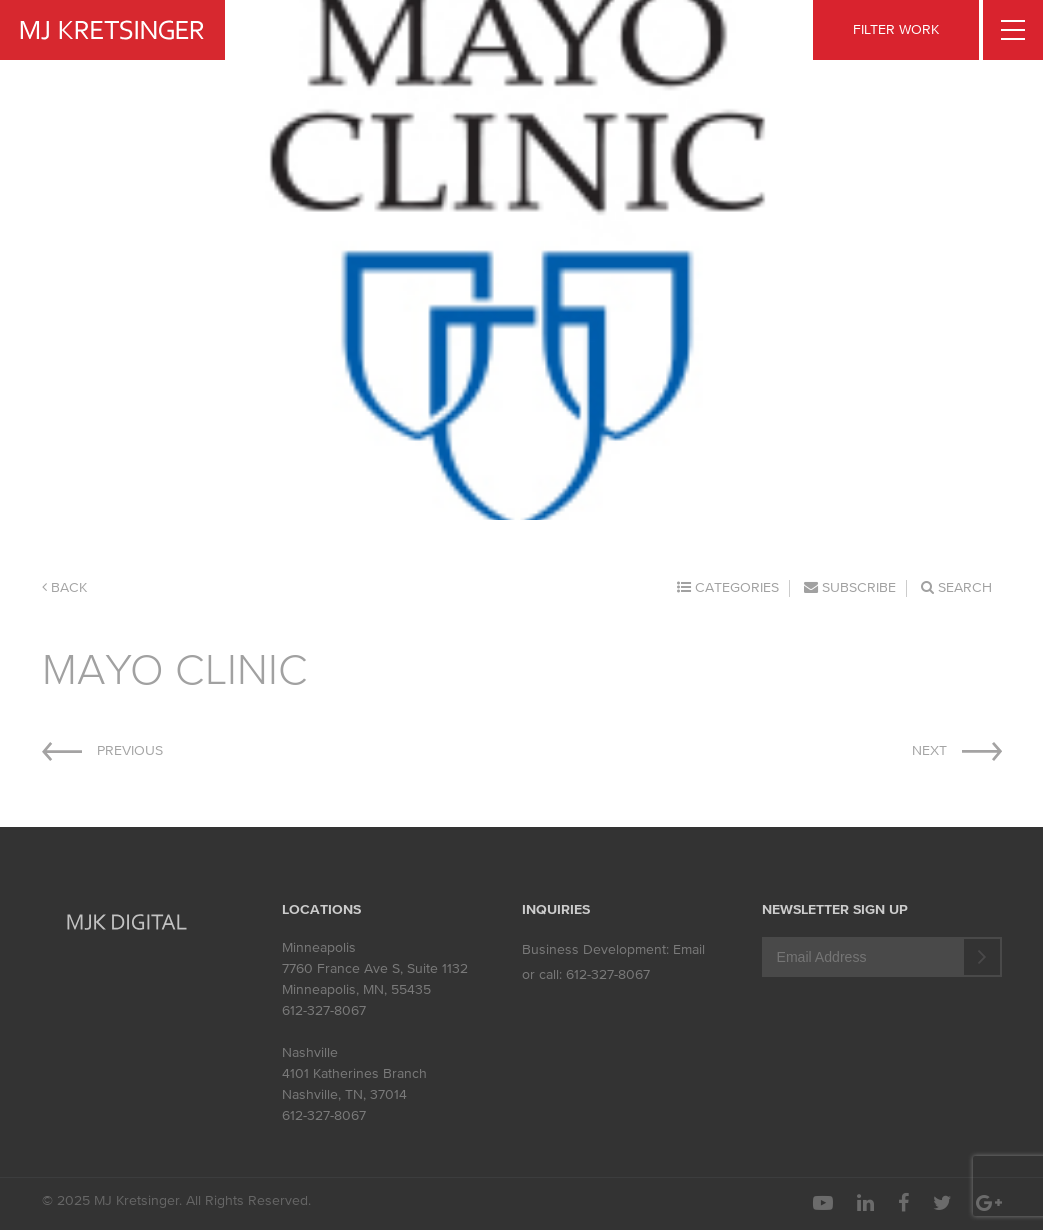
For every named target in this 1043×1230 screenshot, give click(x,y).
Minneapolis (319, 947)
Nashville (310, 1052)
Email (689, 949)
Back (64, 587)
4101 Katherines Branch (354, 1073)
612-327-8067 (324, 1010)
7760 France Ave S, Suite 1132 (375, 968)
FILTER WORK (896, 29)
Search (956, 587)
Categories (728, 587)
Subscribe (850, 587)
